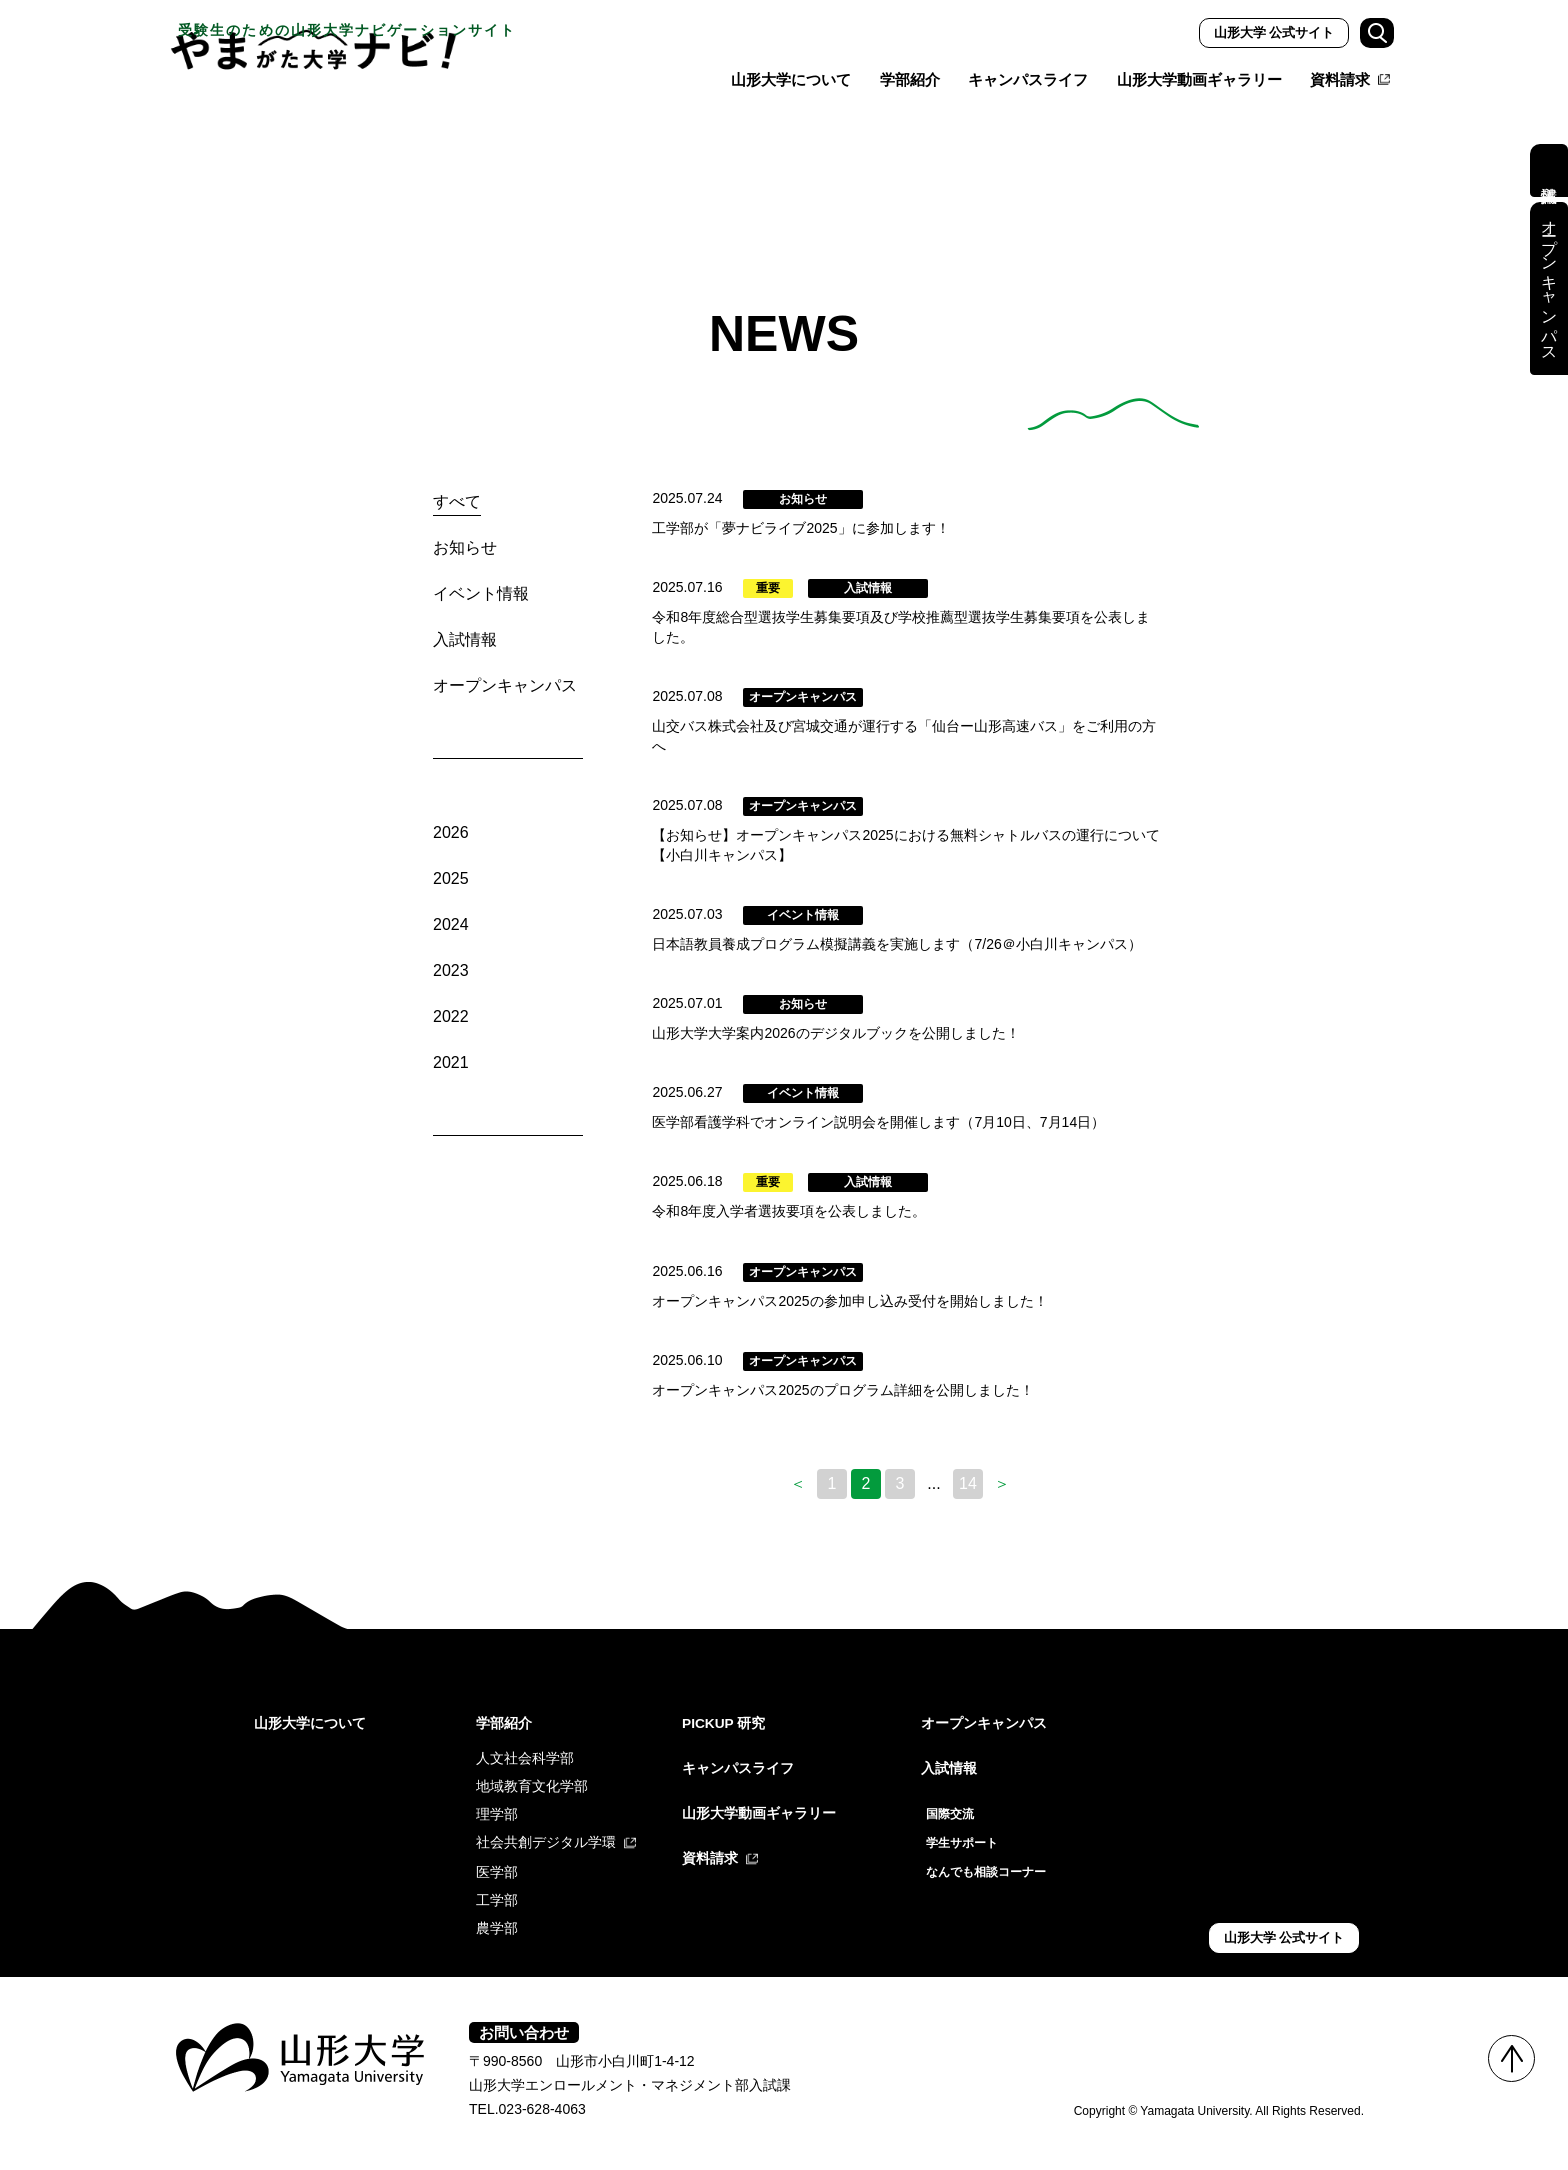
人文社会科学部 (525, 1746)
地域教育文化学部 (532, 1774)
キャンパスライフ (1028, 79)
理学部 (497, 1802)
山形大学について (791, 79)
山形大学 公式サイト (1274, 32)
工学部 (497, 1888)
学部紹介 (910, 79)
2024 (451, 924)
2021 (451, 1062)
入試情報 (465, 639)
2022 (451, 1016)
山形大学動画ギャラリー (1199, 79)
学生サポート (968, 1830)
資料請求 (1340, 79)
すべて (457, 501)
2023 (451, 970)
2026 (451, 832)
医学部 (497, 1860)
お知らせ (465, 547)
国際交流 (954, 1802)
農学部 (497, 1916)
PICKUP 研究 (730, 1711)
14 (968, 1472)
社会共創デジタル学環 (546, 1830)
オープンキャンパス (505, 685)
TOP (1511, 2058)
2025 (451, 878)
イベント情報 (481, 593)
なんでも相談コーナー (996, 1858)
